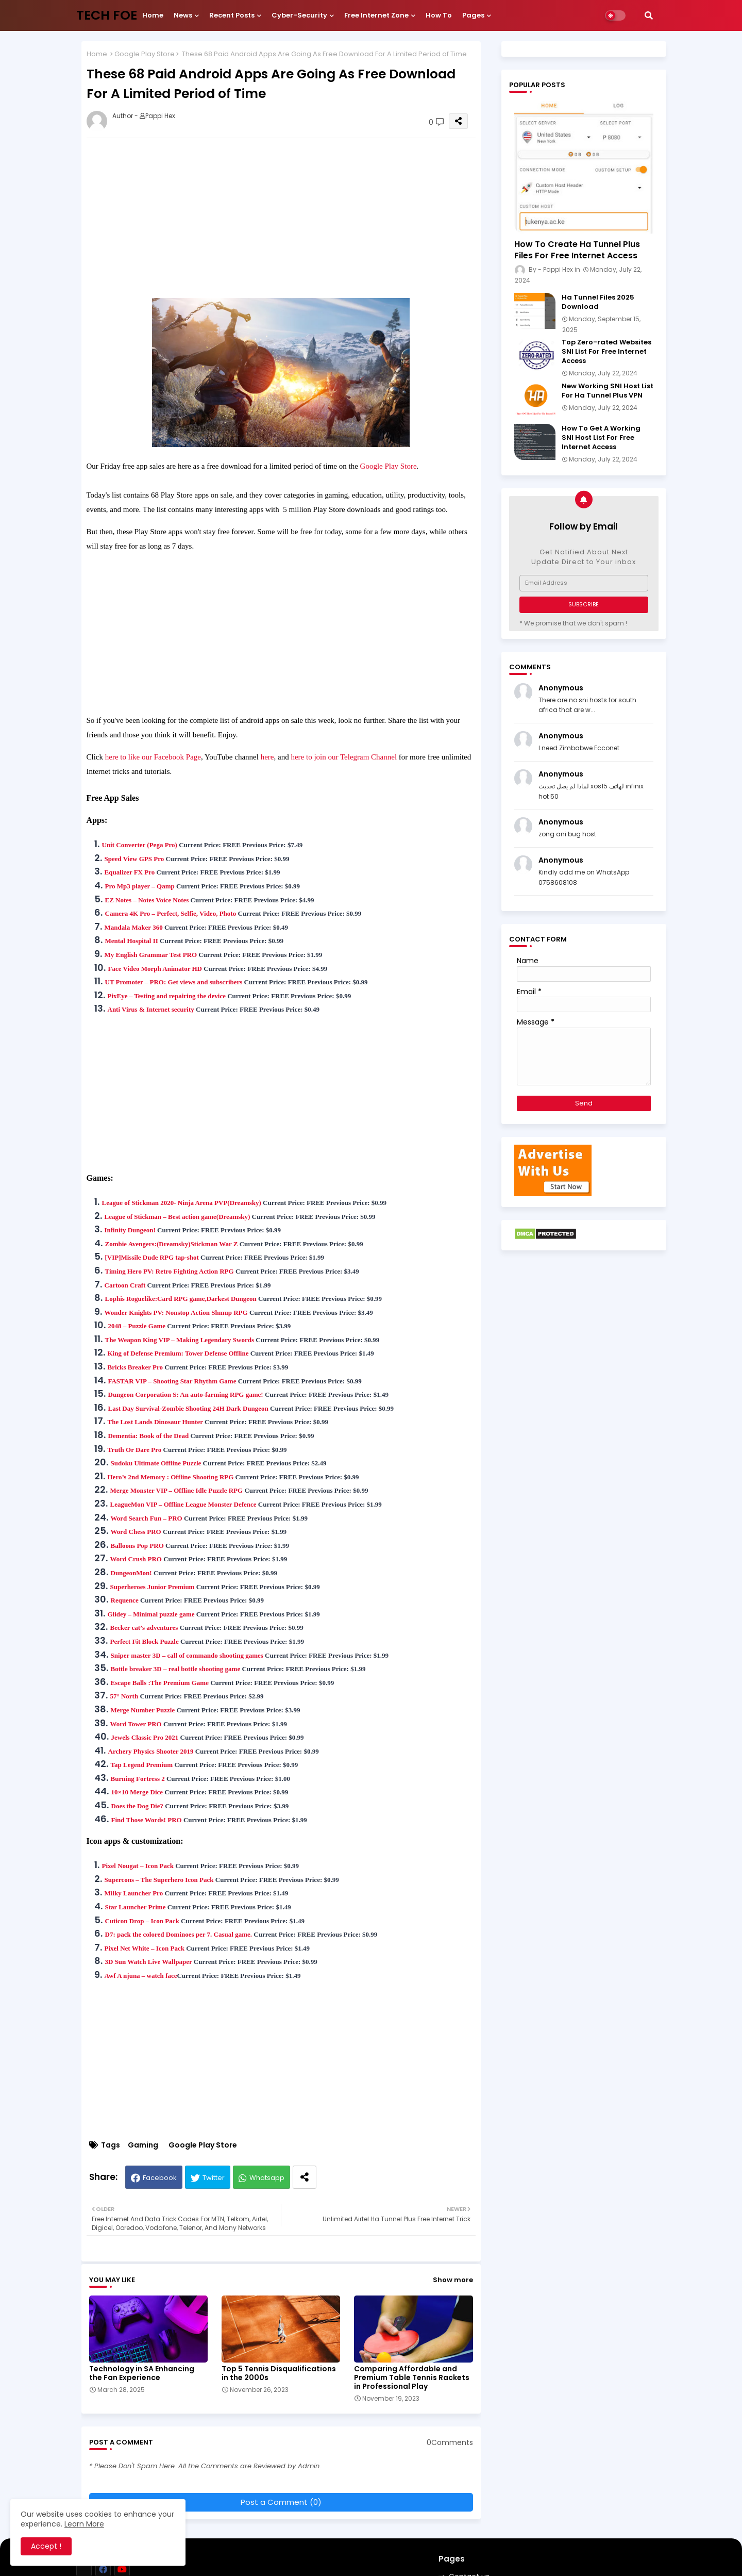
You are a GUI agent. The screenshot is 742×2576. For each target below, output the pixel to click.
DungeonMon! (131, 1573)
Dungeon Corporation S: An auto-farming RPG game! (185, 1394)
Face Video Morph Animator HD (155, 968)
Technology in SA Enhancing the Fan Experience (141, 2373)
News (183, 15)
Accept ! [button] (46, 2546)
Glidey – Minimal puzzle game (151, 1614)
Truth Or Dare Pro (135, 1450)
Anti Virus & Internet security (151, 1009)
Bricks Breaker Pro (135, 1367)
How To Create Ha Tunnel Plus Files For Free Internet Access (577, 250)
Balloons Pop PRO (137, 1545)
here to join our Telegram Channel (344, 757)
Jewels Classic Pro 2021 (145, 1737)
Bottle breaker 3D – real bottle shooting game (176, 1669)
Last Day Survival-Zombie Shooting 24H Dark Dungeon (188, 1408)
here (267, 757)
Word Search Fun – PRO (146, 1518)
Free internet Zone (376, 15)
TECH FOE (106, 15)
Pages (473, 15)
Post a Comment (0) (281, 2502)
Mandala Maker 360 (134, 927)
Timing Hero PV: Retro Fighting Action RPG (169, 1271)
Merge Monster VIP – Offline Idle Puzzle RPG (176, 1490)
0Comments (450, 2443)
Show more (453, 2280)
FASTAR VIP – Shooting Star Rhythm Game (172, 1381)
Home (152, 15)
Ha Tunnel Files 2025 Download (598, 302)
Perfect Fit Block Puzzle (144, 1641)
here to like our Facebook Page (153, 757)
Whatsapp (266, 2178)
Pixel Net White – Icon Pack (144, 1948)
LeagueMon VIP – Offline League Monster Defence (183, 1504)
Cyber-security (299, 15)
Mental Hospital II (131, 941)
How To (439, 15)
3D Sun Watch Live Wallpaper (148, 1962)
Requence (125, 1600)
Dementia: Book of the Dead (148, 1436)
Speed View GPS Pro (134, 859)
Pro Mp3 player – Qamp (140, 886)
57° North (124, 1696)
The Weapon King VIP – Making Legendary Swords (180, 1340)
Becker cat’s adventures (144, 1627)
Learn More (84, 2524)
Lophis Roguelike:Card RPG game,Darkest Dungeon (181, 1298)
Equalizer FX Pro (130, 872)
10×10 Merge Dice (137, 1792)
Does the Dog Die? (137, 1806)
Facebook (160, 2178)
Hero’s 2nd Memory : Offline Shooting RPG (171, 1477)
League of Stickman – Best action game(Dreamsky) (177, 1216)
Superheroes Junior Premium (152, 1587)
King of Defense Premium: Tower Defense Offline (178, 1353)
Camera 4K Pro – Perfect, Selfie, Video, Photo (171, 913)
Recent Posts (232, 15)
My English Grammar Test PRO (151, 955)
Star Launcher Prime (135, 1907)
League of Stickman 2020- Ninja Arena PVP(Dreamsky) (181, 1203)
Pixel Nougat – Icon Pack (138, 1866)
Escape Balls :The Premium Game (160, 1683)
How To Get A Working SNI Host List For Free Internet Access (601, 438)
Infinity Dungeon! (130, 1230)
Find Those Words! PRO (146, 1820)
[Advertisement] (291, 218)
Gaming (143, 2145)
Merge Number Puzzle (143, 1710)
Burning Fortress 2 (138, 1778)
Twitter (214, 2178)
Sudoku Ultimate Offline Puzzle (156, 1463)
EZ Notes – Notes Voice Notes (147, 900)
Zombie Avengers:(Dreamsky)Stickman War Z (171, 1244)
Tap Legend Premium (142, 1765)
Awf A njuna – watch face (141, 1975)
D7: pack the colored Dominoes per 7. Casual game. (178, 1934)
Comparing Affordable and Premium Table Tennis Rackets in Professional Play (411, 2378)
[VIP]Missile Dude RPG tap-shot (152, 1257)
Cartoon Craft (125, 1285)
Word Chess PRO (136, 1531)
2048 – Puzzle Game (137, 1326)
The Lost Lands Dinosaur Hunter (155, 1422)
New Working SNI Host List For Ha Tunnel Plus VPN (607, 391)
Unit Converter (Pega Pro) (139, 845)
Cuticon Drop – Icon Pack (142, 1921)
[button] (648, 15)
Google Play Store (144, 54)
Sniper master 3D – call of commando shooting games (187, 1655)
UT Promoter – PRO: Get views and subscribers (174, 982)
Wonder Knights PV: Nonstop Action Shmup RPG (176, 1312)
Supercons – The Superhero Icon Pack (159, 1880)
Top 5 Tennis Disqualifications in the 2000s (279, 2373)
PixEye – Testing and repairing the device (167, 996)
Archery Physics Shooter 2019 (151, 1751)
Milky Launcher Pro (134, 1893)
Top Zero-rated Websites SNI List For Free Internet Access (606, 352)
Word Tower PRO (136, 1724)
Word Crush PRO (136, 1559)
